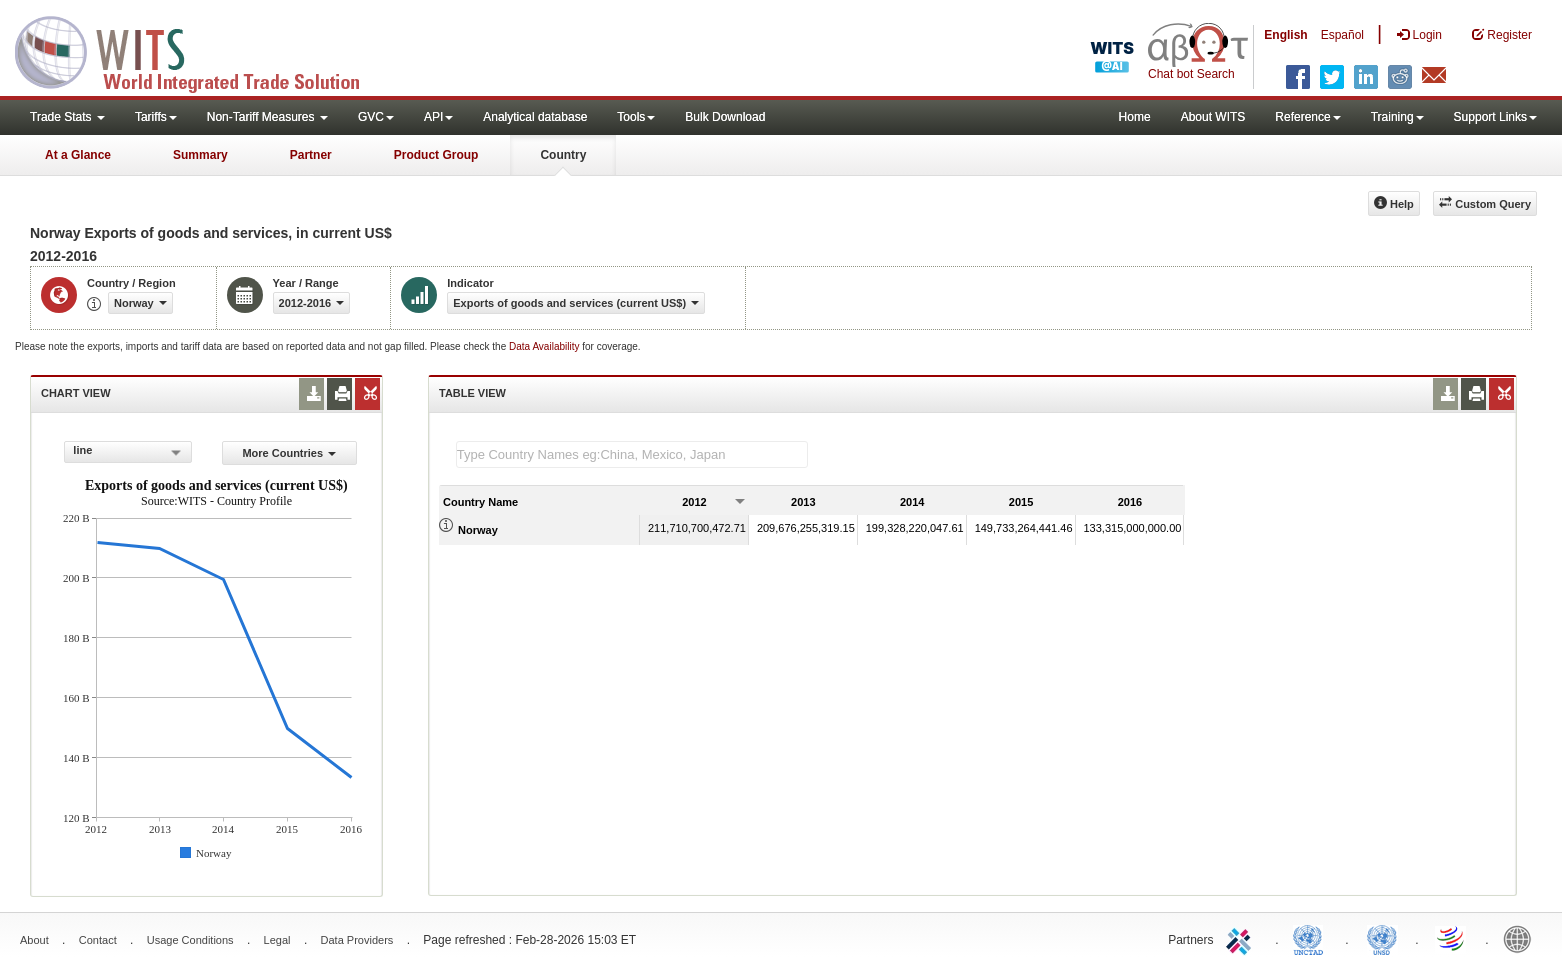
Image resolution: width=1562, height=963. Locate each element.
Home (1135, 117)
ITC (1242, 938)
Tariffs (156, 117)
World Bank (1522, 938)
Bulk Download (725, 117)
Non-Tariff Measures (267, 117)
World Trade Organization (1452, 938)
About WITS (1213, 117)
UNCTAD (1312, 938)
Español (1342, 35)
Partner (311, 155)
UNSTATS (1382, 938)
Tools (636, 117)
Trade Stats (67, 117)
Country (563, 155)
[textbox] (632, 454)
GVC (376, 117)
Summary (200, 155)
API (438, 117)
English (1285, 35)
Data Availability (545, 346)
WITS (200, 50)
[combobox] (127, 452)
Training (1397, 117)
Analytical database (535, 117)
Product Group (436, 155)
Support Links (1495, 117)
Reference (1307, 117)
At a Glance (78, 155)
